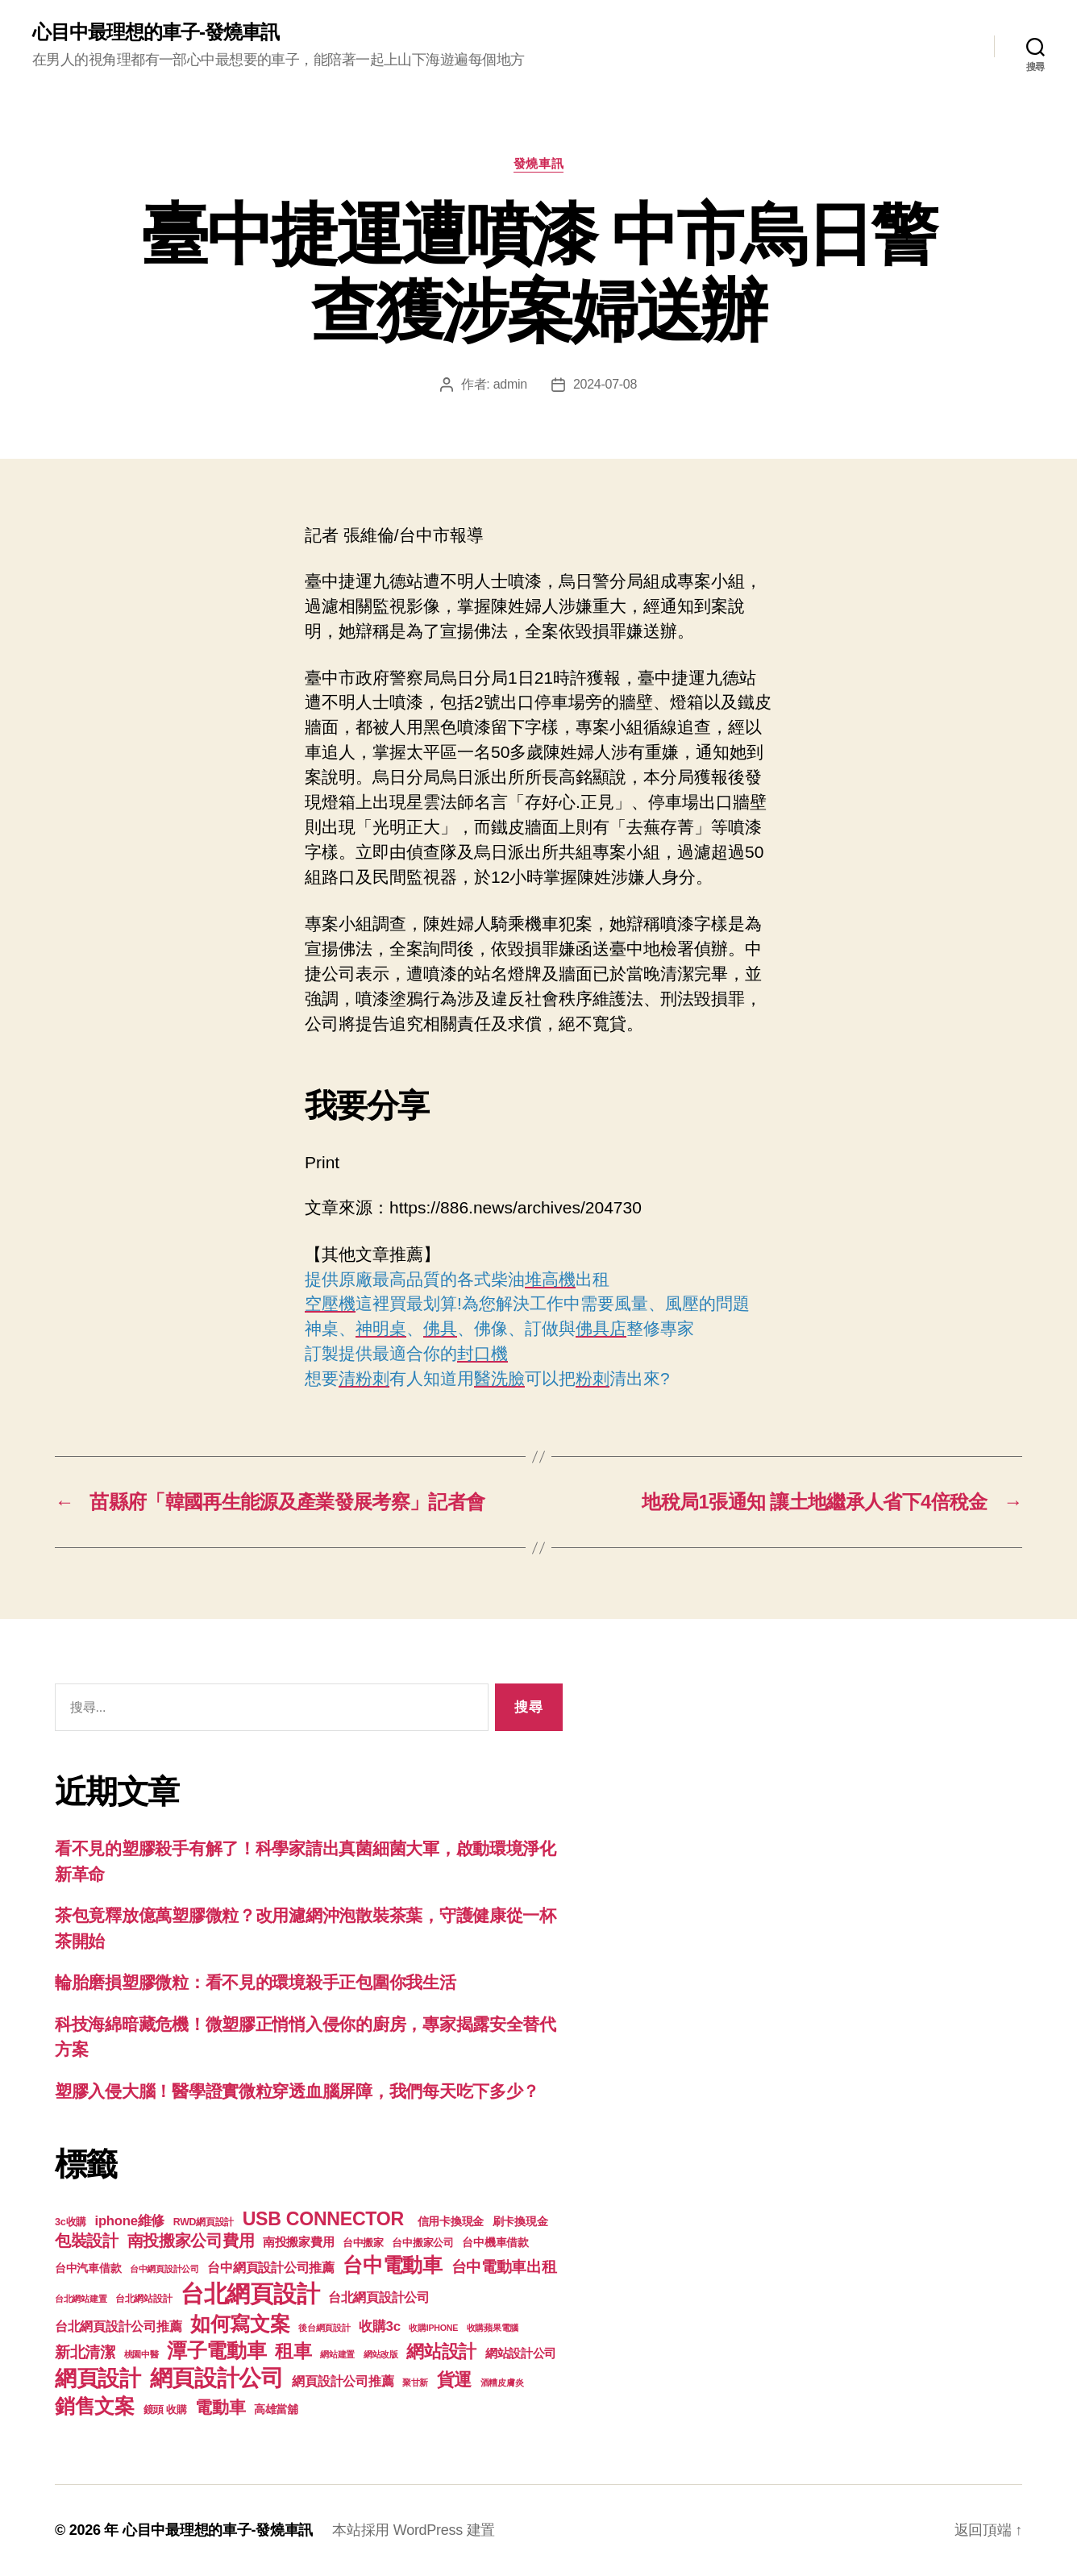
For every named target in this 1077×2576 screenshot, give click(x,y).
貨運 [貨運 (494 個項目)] (454, 2380)
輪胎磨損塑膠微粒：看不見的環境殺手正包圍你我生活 (255, 1982)
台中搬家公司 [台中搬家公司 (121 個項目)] (422, 2243)
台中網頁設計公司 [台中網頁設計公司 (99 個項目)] (164, 2269)
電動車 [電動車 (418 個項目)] (220, 2407)
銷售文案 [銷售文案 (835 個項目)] (95, 2406)
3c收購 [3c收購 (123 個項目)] (70, 2222)
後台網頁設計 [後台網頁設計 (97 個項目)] (324, 2328)
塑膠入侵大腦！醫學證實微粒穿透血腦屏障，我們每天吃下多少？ (297, 2091)
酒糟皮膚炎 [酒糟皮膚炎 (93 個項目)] (502, 2382)
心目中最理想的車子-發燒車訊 (155, 32)
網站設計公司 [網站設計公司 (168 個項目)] (520, 2353)
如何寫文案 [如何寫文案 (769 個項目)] (240, 2324)
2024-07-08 (605, 384)
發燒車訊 (538, 163)
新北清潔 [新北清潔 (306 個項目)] (85, 2352)
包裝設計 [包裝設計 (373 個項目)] (87, 2240)
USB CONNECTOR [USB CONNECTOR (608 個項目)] (326, 2218)
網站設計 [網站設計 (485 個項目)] (441, 2351)
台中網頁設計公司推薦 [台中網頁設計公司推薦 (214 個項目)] (270, 2267)
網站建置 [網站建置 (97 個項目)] (337, 2354)
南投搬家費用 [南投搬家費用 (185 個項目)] (298, 2242)
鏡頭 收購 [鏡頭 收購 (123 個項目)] (165, 2410)
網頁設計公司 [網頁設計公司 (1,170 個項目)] (217, 2378)
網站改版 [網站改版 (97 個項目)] (381, 2354)
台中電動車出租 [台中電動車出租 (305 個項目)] (504, 2266)
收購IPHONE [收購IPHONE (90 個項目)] (433, 2328)
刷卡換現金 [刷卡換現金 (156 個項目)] (520, 2221)
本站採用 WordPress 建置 (413, 2530)
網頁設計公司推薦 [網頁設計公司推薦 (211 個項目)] (342, 2381)
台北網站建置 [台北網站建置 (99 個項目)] (80, 2298)
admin (510, 384)
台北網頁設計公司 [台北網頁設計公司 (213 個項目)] (379, 2297)
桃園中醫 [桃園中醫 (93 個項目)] (141, 2354)
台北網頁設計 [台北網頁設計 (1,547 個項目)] (250, 2293)
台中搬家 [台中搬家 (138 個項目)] (363, 2243)
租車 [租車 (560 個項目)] (293, 2351)
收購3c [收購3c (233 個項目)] (380, 2326)
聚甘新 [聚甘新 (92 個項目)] (415, 2382)
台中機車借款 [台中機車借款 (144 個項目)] (495, 2243)
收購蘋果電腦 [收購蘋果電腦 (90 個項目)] (492, 2328)
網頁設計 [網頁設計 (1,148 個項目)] (98, 2378)
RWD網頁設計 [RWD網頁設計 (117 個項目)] (203, 2222)
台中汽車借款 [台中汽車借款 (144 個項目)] (88, 2268)
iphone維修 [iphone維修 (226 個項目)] (130, 2221)
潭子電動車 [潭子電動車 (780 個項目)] (217, 2351)
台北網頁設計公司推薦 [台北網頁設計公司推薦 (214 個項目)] (118, 2326)
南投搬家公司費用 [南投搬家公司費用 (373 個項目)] (191, 2240)
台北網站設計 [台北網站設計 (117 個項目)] (143, 2298)
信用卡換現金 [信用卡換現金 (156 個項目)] (451, 2221)
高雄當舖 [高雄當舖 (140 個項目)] (276, 2409)
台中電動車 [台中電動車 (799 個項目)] (393, 2264)
